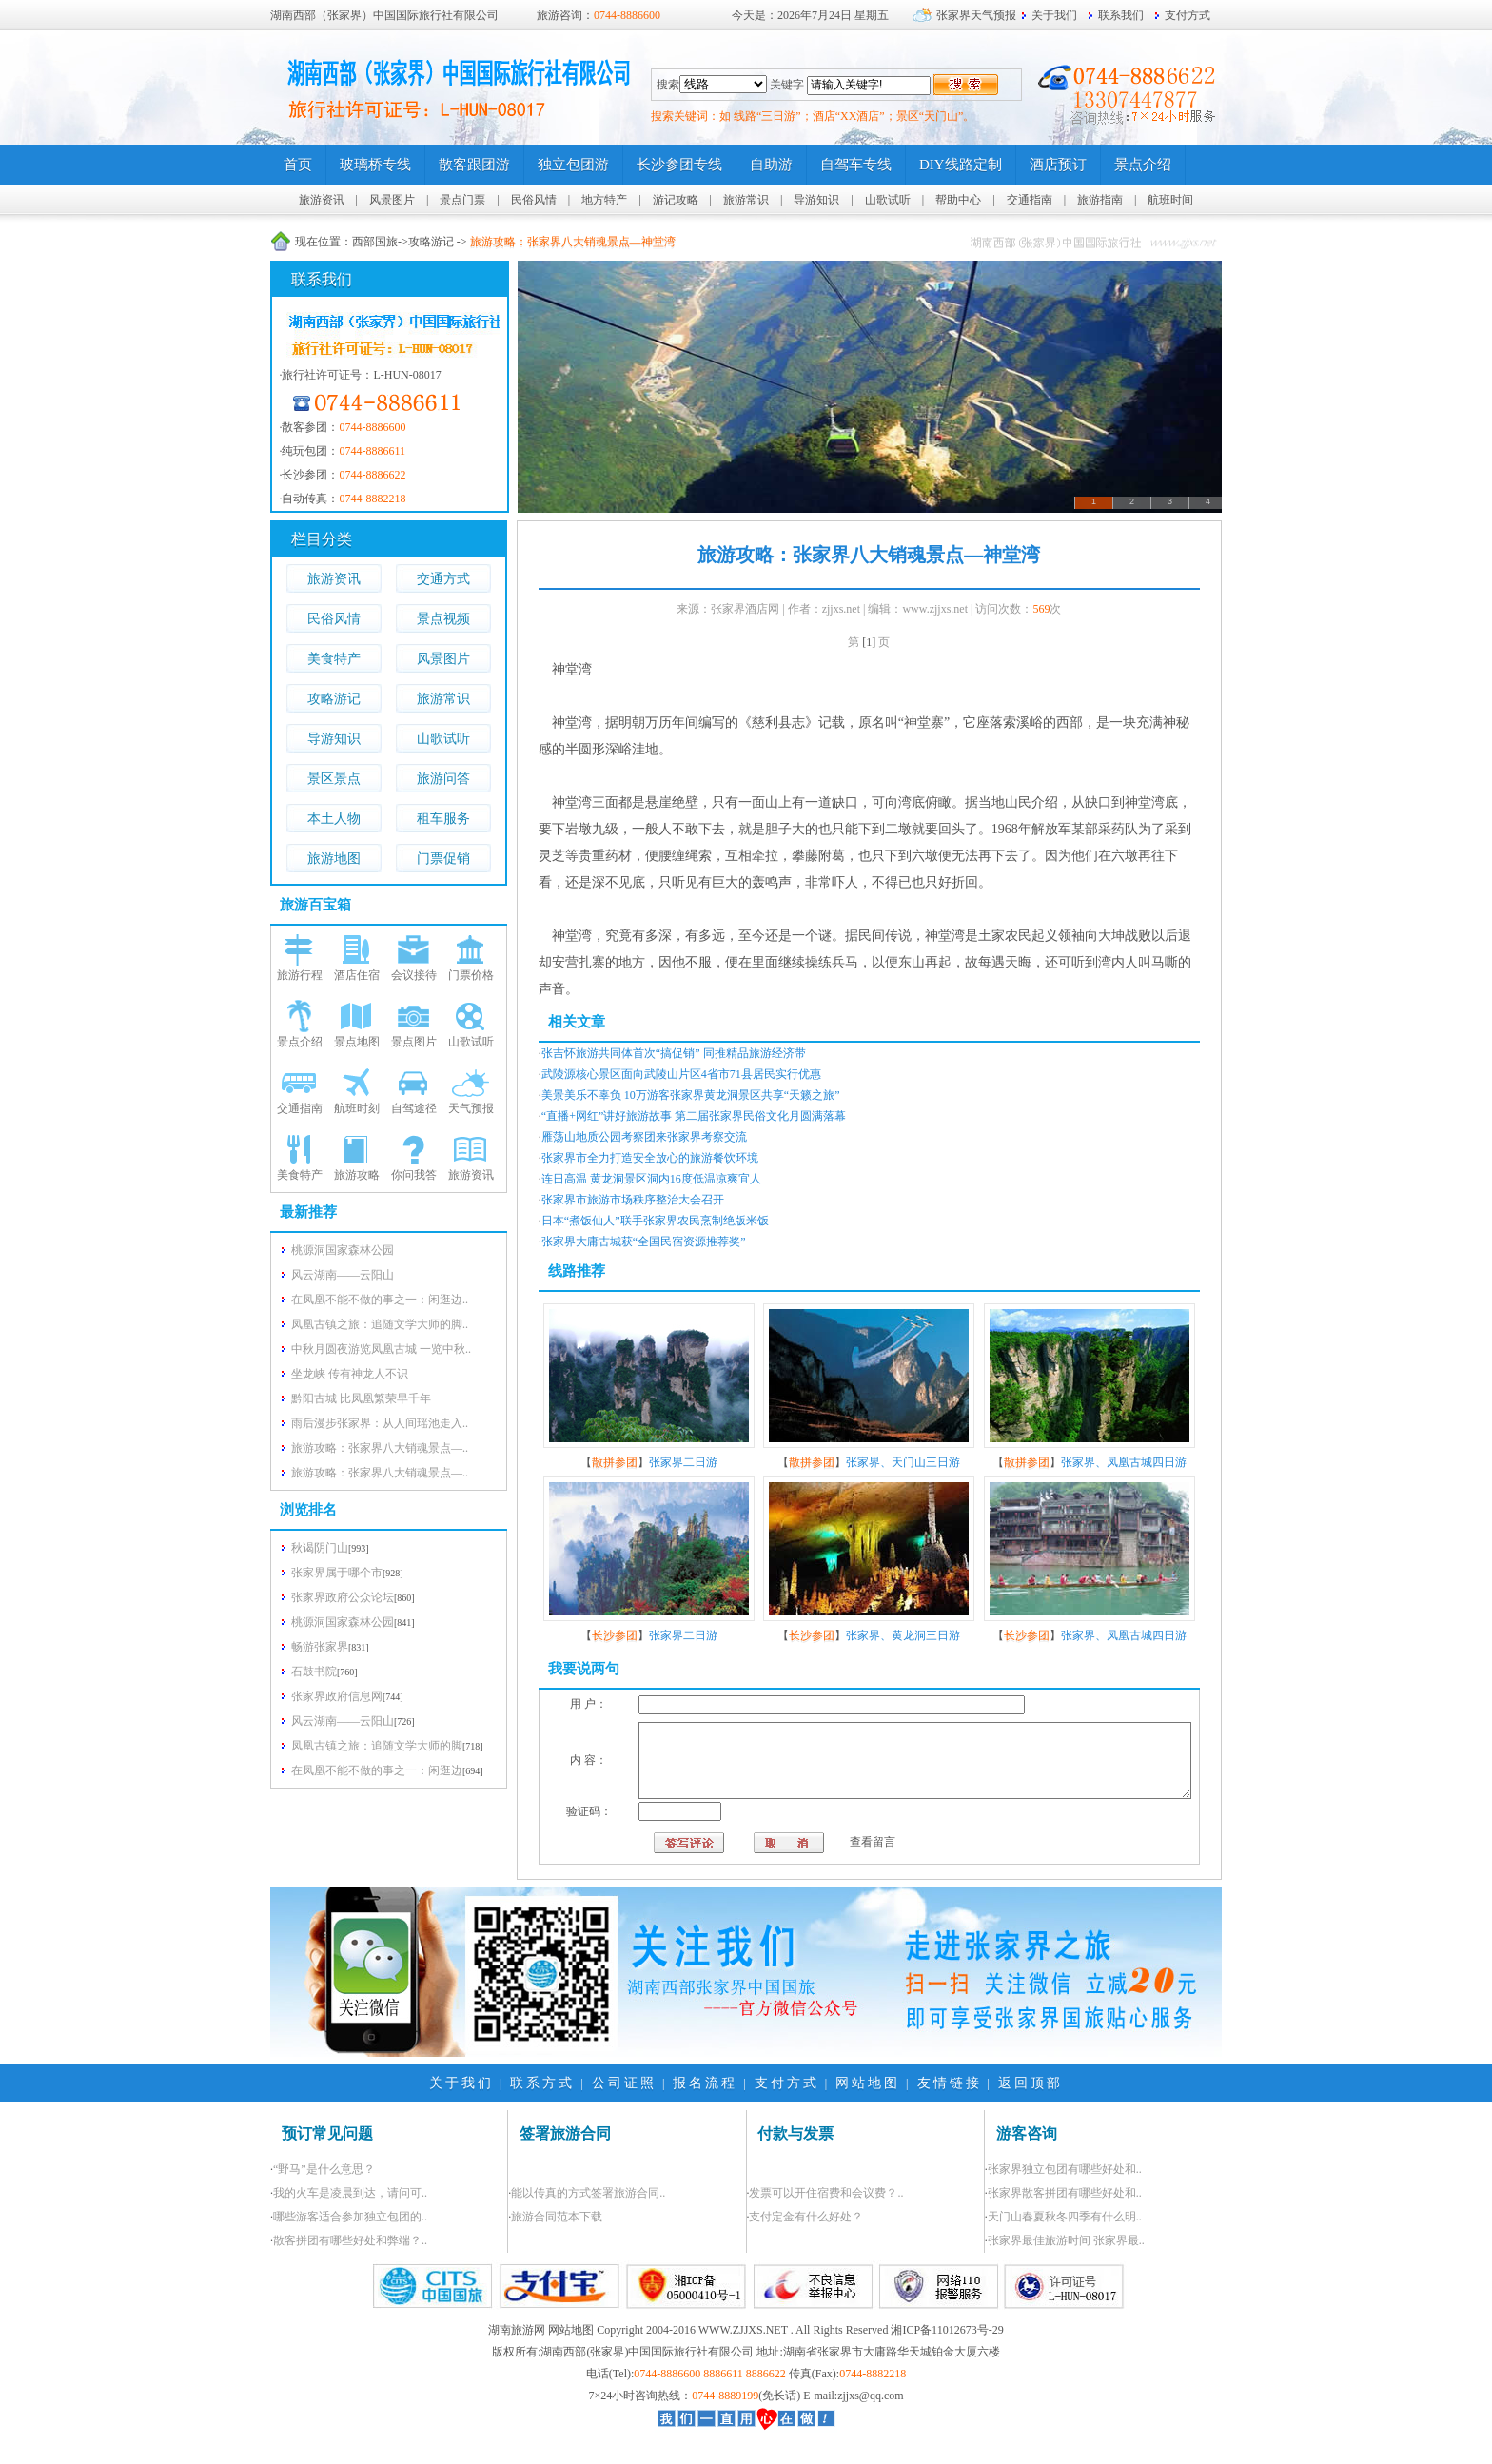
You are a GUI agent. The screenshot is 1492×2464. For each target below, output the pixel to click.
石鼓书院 (314, 1671)
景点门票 (462, 199)
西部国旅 (375, 241)
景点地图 (357, 1041)
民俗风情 (534, 199)
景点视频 (443, 619)
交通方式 (443, 579)
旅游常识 (746, 199)
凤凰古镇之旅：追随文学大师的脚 (376, 1745)
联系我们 (1121, 15)
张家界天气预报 (976, 15)
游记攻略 (675, 199)
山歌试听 (888, 199)
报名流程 (705, 2105)
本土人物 (334, 819)
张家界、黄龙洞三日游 (903, 1635)
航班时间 (1170, 199)
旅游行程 (300, 975)
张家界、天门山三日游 (903, 1462)
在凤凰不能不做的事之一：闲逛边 (376, 1770)
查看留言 (813, 1863)
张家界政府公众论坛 (342, 1597)
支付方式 (1187, 15)
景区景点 (334, 779)
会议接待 (414, 975)
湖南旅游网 (516, 2351)
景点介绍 (300, 1041)
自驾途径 (414, 1108)
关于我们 (1054, 15)
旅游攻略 (357, 1175)
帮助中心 (958, 199)
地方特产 (604, 199)
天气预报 (471, 1108)
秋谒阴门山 (319, 1548)
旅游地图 (334, 858)
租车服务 (443, 819)
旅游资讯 (321, 199)
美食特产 (334, 659)
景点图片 (414, 1041)
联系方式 (542, 2105)
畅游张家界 (319, 1646)
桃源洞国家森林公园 (342, 1622)
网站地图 (867, 2105)
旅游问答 (443, 779)
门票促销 (443, 858)
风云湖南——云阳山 (342, 1721)
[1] (868, 642)
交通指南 (1029, 199)
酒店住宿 (357, 975)
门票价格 (471, 975)
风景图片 (392, 199)
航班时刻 (357, 1108)
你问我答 (414, 1175)
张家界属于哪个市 (337, 1572)
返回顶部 (1030, 2105)
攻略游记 (431, 241)
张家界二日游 (683, 1462)
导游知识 (816, 199)
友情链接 (949, 2105)
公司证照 (624, 2105)
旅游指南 (1100, 199)
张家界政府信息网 (337, 1696)
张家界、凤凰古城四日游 (1124, 1462)
